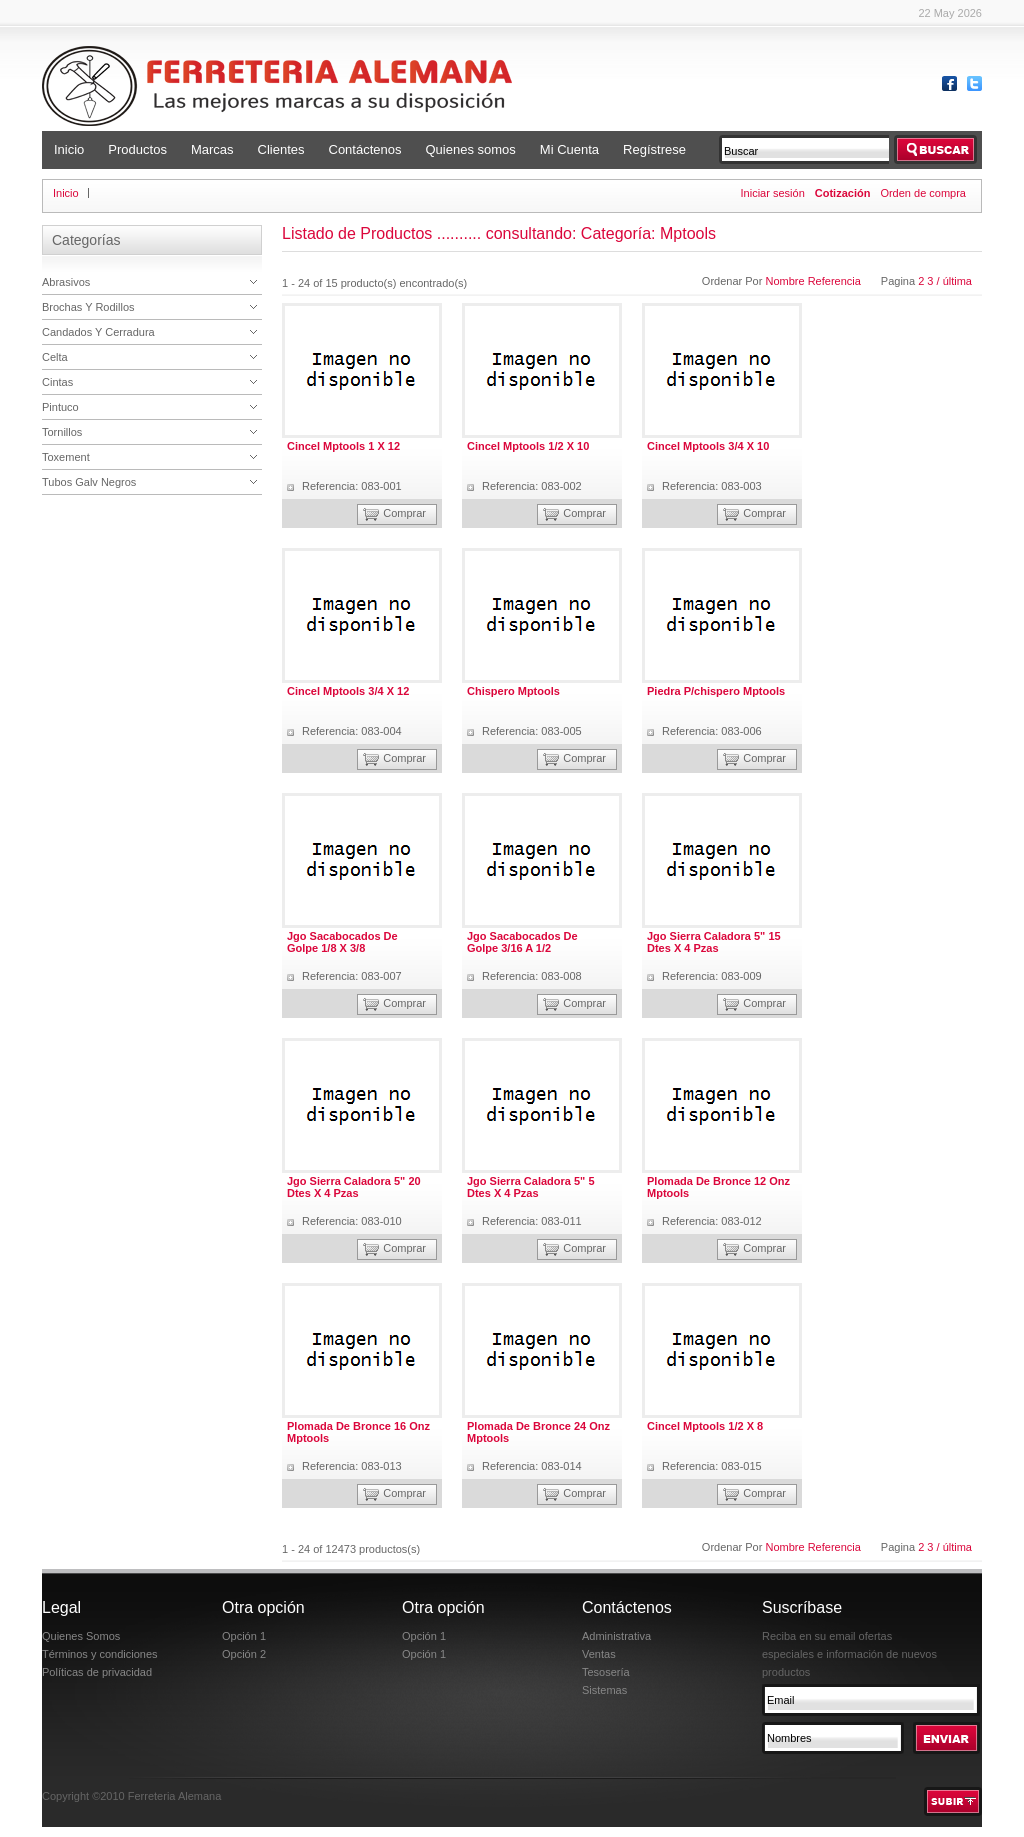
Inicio (69, 149)
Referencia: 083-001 (352, 486)
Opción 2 (244, 1654)
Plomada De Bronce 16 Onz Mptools (358, 1432)
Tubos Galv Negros (89, 482)
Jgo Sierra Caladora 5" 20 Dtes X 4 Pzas (354, 1187)
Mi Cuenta (569, 149)
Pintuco (60, 407)
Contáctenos (365, 149)
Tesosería (606, 1672)
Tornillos (62, 432)
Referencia (834, 281)
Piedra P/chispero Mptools (716, 691)
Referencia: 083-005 (532, 731)
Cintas (57, 382)
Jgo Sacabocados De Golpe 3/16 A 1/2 (522, 942)
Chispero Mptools (513, 691)
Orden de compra (923, 193)
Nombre (786, 281)
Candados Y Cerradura (98, 332)
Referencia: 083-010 (352, 1221)
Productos (137, 149)
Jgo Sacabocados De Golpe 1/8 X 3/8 (342, 942)
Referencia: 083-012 (712, 1221)
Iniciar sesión (773, 193)
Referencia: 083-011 (532, 1221)
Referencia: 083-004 (352, 731)
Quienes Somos (81, 1636)
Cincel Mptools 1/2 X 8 (705, 1426)
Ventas (599, 1654)
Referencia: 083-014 (532, 1466)
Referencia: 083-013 (352, 1466)
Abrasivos (66, 282)
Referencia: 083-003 (712, 486)
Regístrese (654, 149)
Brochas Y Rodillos (88, 307)
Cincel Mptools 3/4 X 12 (348, 691)
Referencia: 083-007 (352, 976)
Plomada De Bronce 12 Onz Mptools (718, 1187)
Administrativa (616, 1636)
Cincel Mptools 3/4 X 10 (708, 446)
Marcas (212, 149)
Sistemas (604, 1690)
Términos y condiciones (100, 1654)
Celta (55, 357)
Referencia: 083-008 (532, 976)
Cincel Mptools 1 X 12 (343, 446)
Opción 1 (244, 1636)
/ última (954, 281)
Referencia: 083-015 (712, 1466)
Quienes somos (471, 149)
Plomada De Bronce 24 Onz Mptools (538, 1432)
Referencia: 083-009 (712, 976)
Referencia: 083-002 (532, 486)
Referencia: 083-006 (712, 731)
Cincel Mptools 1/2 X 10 (528, 446)
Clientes (281, 149)
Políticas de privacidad (97, 1672)
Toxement (66, 457)
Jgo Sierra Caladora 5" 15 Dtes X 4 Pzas (714, 942)
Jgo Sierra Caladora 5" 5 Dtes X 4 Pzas (531, 1187)
